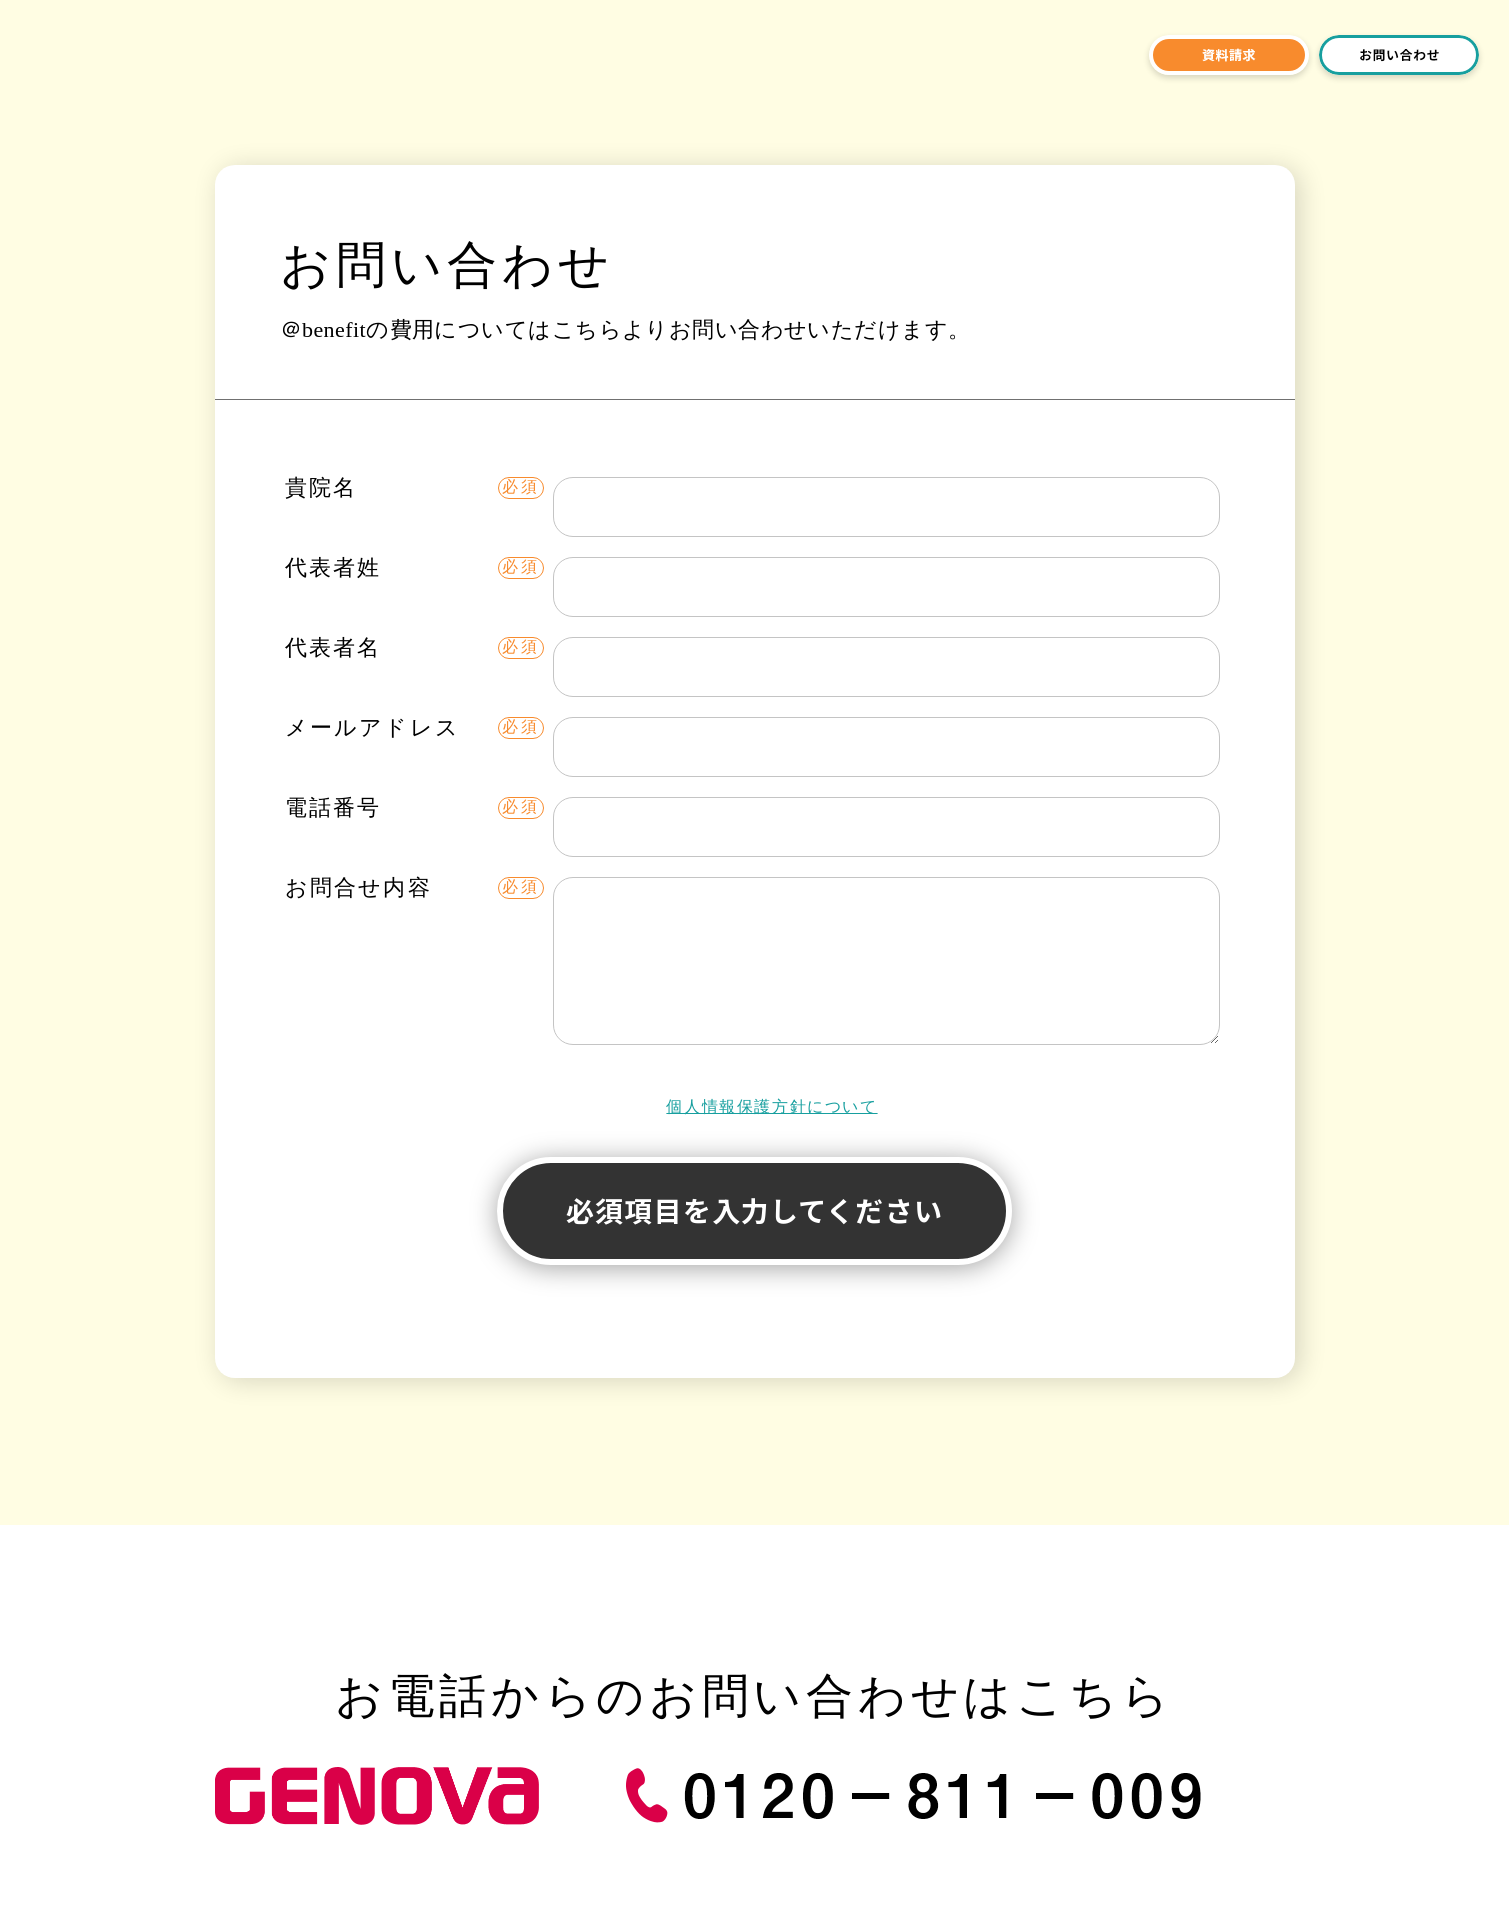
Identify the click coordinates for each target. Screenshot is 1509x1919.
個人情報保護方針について (771, 1106)
